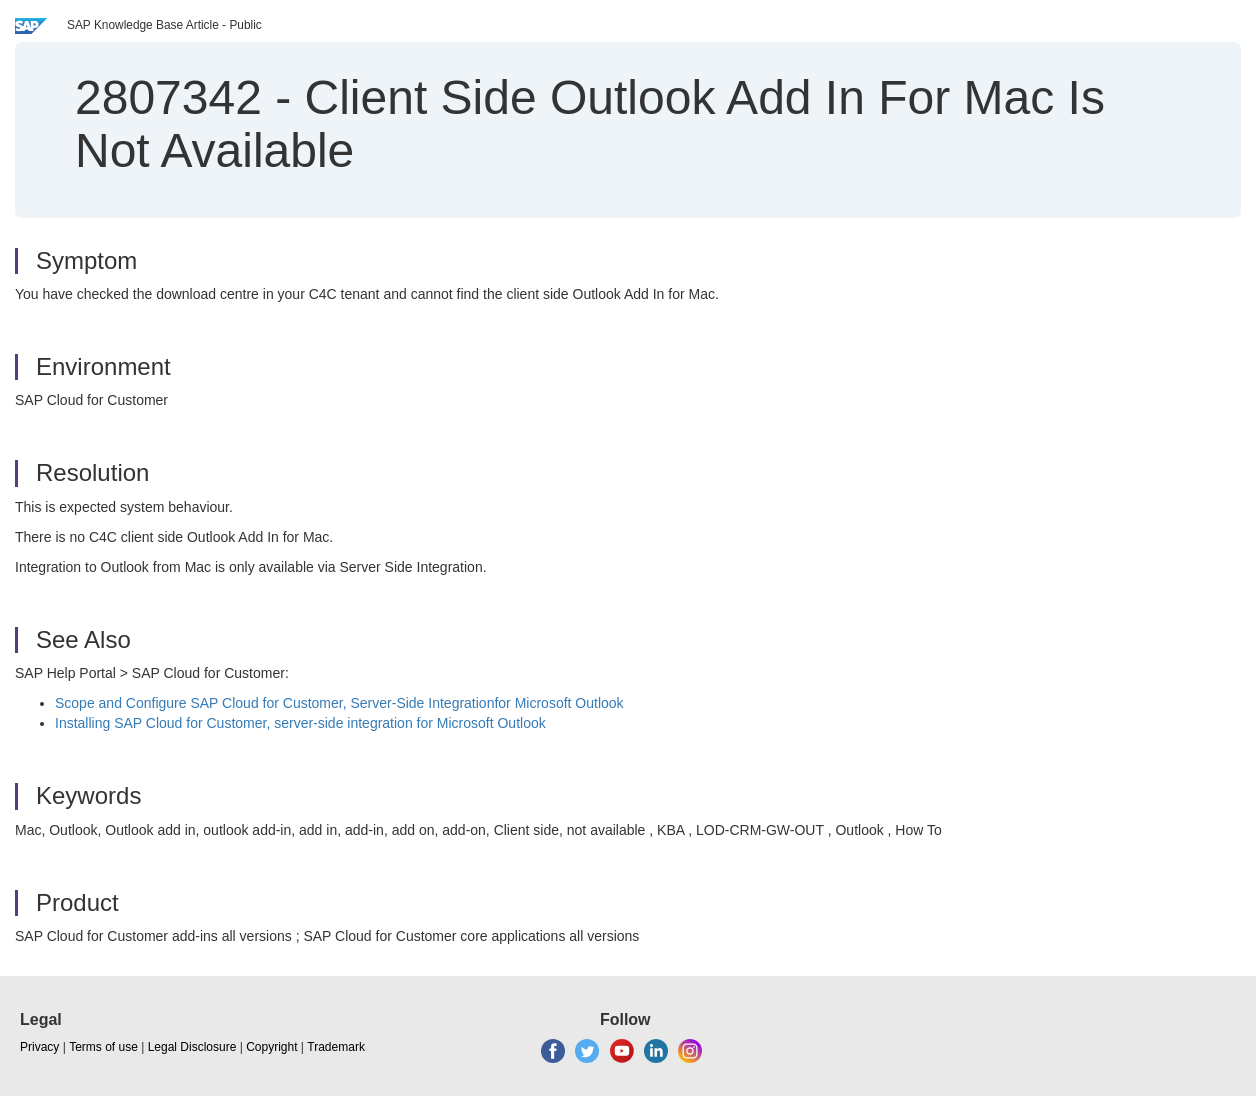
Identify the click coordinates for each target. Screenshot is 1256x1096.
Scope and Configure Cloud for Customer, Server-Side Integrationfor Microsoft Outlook (339, 703)
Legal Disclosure (192, 1047)
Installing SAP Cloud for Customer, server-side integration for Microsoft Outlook (300, 723)
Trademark (336, 1047)
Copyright (271, 1047)
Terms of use (103, 1047)
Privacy (39, 1047)
